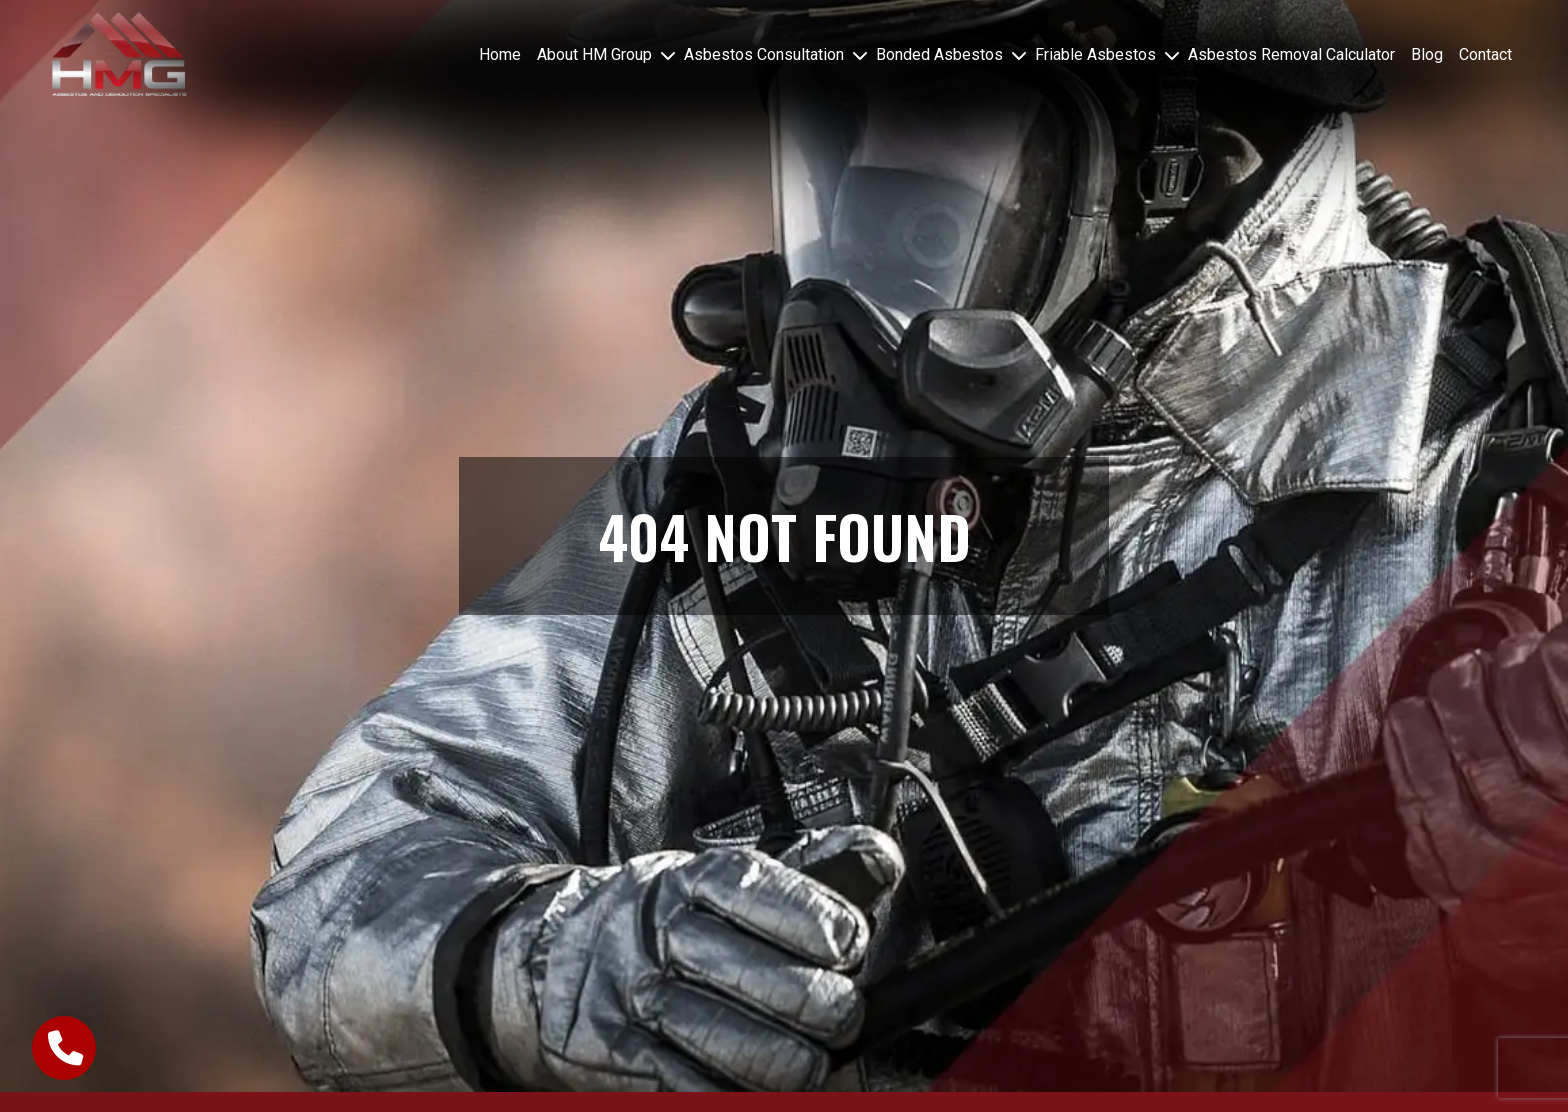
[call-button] (64, 1048)
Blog (1427, 54)
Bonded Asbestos (939, 54)
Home (500, 54)
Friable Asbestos (1095, 54)
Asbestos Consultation (764, 54)
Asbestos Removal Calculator (1291, 54)
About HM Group (594, 54)
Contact (1485, 54)
